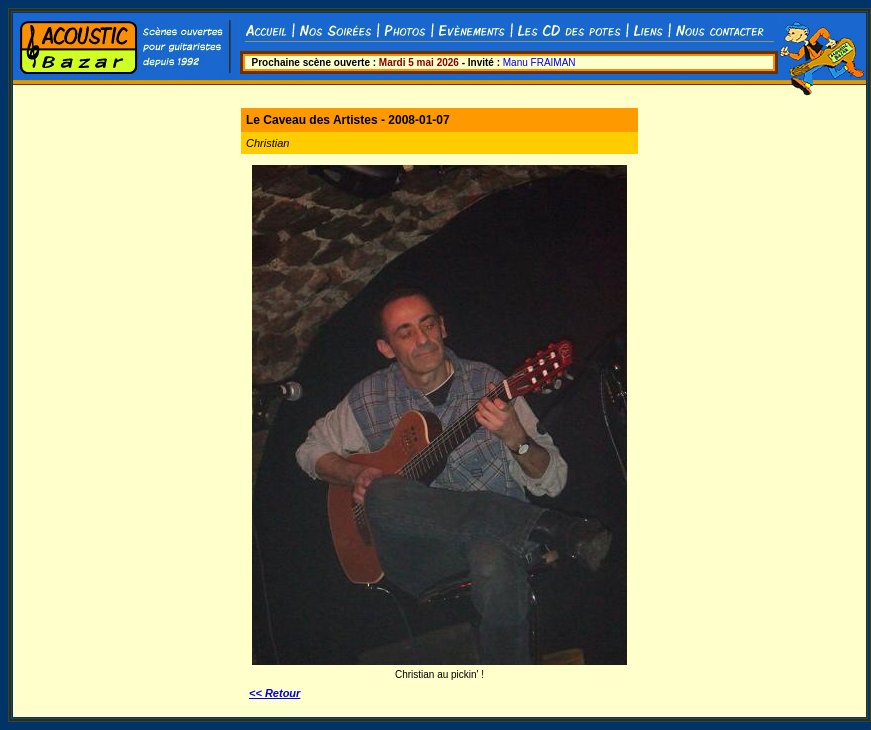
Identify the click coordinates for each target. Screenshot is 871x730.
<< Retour (274, 693)
